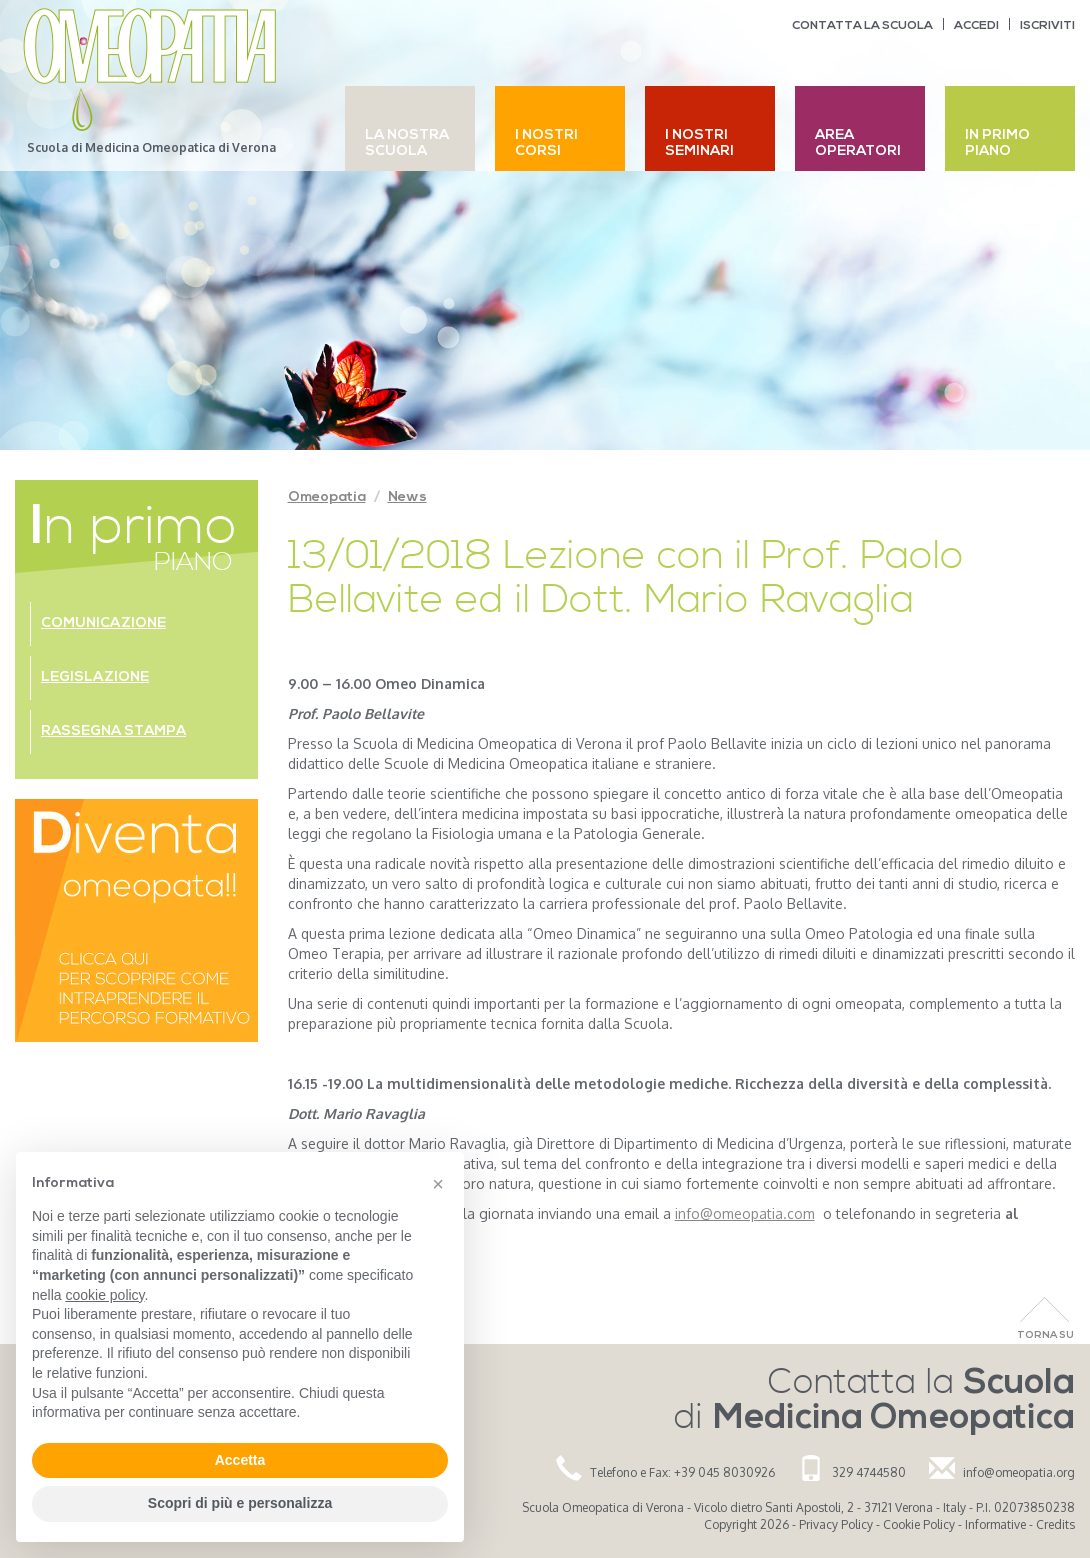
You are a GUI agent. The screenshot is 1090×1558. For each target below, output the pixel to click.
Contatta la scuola (862, 26)
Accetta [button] (240, 1460)
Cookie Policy (919, 1524)
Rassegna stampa (113, 731)
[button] (438, 1184)
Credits (1055, 1524)
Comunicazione (103, 623)
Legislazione (95, 677)
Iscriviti (1047, 26)
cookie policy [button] (104, 1295)
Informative (995, 1524)
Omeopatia (327, 497)
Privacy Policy (836, 1524)
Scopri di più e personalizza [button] (240, 1503)
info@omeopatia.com (745, 1213)
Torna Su (1045, 1335)
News (407, 497)
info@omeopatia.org (1019, 1472)
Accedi (976, 26)
